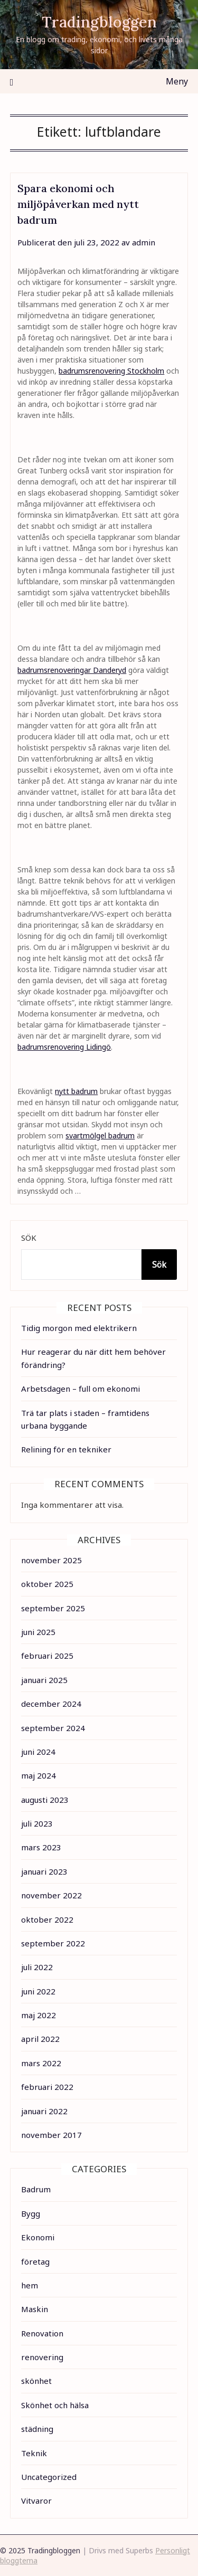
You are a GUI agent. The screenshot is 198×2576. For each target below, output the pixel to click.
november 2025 (51, 1560)
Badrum (36, 2189)
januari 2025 (44, 1680)
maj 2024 (38, 1775)
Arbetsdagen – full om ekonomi (80, 1388)
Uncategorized (49, 2477)
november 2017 (51, 2135)
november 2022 (51, 1895)
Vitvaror (36, 2500)
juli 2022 (37, 1967)
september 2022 (53, 1943)
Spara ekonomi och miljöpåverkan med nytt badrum (78, 204)
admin (143, 242)
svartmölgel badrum (100, 1135)
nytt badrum (76, 1091)
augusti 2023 (45, 1799)
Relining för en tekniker (66, 1449)
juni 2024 (38, 1751)
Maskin (34, 2309)
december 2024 (51, 1703)
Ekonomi (37, 2237)
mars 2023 (41, 1847)
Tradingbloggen (99, 22)
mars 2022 (41, 2063)
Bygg (30, 2213)
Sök (28, 1237)
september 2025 (53, 1608)
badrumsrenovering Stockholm (111, 371)
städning (37, 2428)
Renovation (42, 2333)
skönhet (36, 2380)
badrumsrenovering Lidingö (64, 1047)
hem (29, 2285)
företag (35, 2261)
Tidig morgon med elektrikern (79, 1328)
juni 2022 (38, 1991)
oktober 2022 (47, 1919)
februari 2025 (47, 1655)
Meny (177, 81)
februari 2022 (47, 2086)
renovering (42, 2357)
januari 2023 (44, 1871)
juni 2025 (38, 1632)
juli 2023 (37, 1823)
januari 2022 (44, 2111)
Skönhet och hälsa (55, 2405)
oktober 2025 (47, 1584)
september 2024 (53, 1728)
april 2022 (40, 2038)
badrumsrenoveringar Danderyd (71, 670)
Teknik (34, 2453)
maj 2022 (38, 2015)
